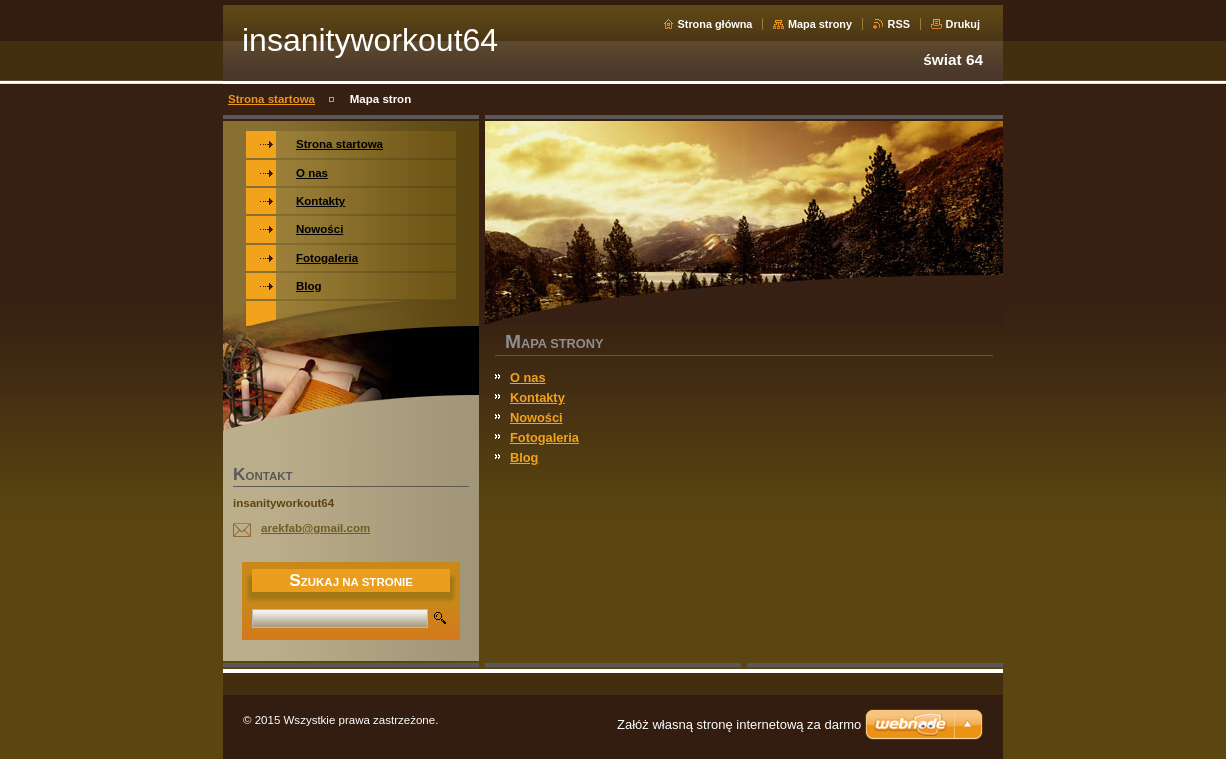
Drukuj (963, 24)
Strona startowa (271, 99)
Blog (524, 457)
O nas (528, 377)
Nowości (536, 417)
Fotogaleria (544, 437)
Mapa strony (820, 24)
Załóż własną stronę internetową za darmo (739, 724)
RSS (899, 24)
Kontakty (537, 397)
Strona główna (715, 24)
